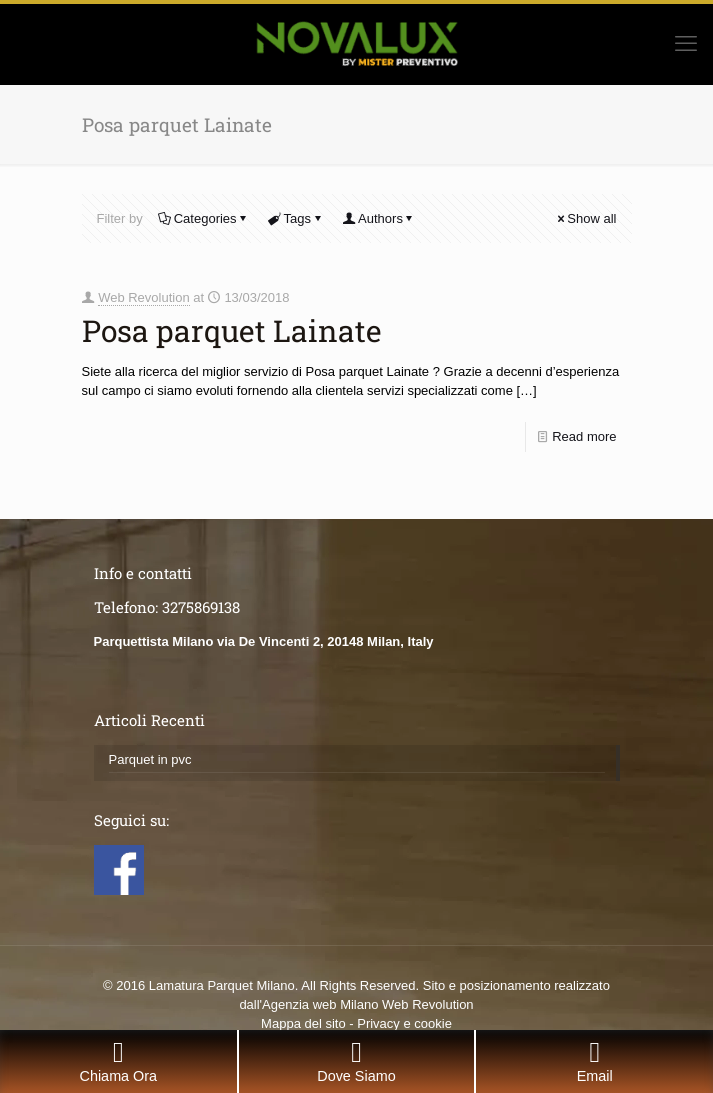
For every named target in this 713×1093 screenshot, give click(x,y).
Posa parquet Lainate (232, 330)
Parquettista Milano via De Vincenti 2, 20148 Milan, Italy (264, 641)
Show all (585, 218)
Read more (584, 436)
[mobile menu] (686, 44)
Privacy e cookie (404, 1023)
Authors (379, 218)
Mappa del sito (303, 1023)
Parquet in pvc (150, 759)
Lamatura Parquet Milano (222, 985)
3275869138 (201, 607)
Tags (296, 218)
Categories (204, 218)
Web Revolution (144, 297)
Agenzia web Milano (320, 1004)
